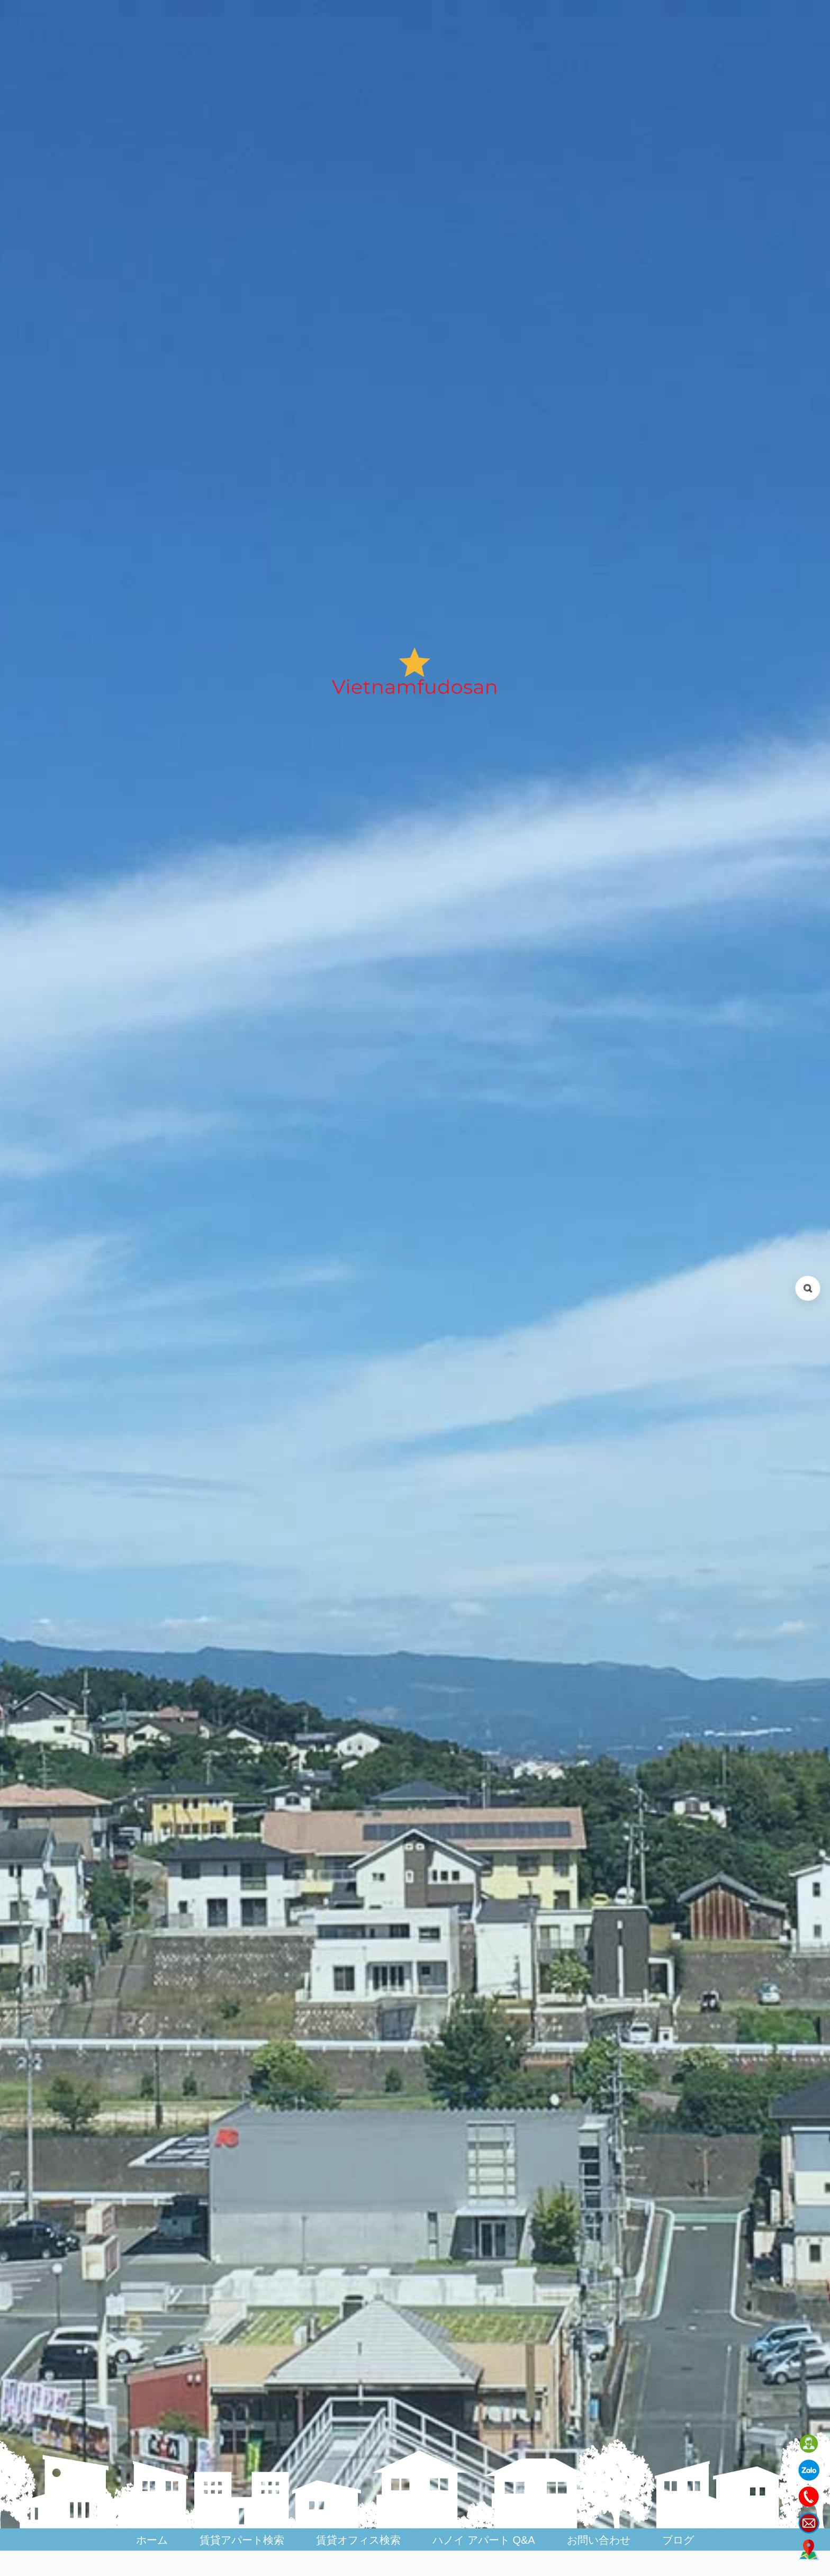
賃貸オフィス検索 (358, 2540)
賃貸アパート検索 (242, 2540)
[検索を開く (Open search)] (807, 1288)
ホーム (152, 2540)
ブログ (678, 2540)
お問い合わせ (598, 2540)
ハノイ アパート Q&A (483, 2540)
